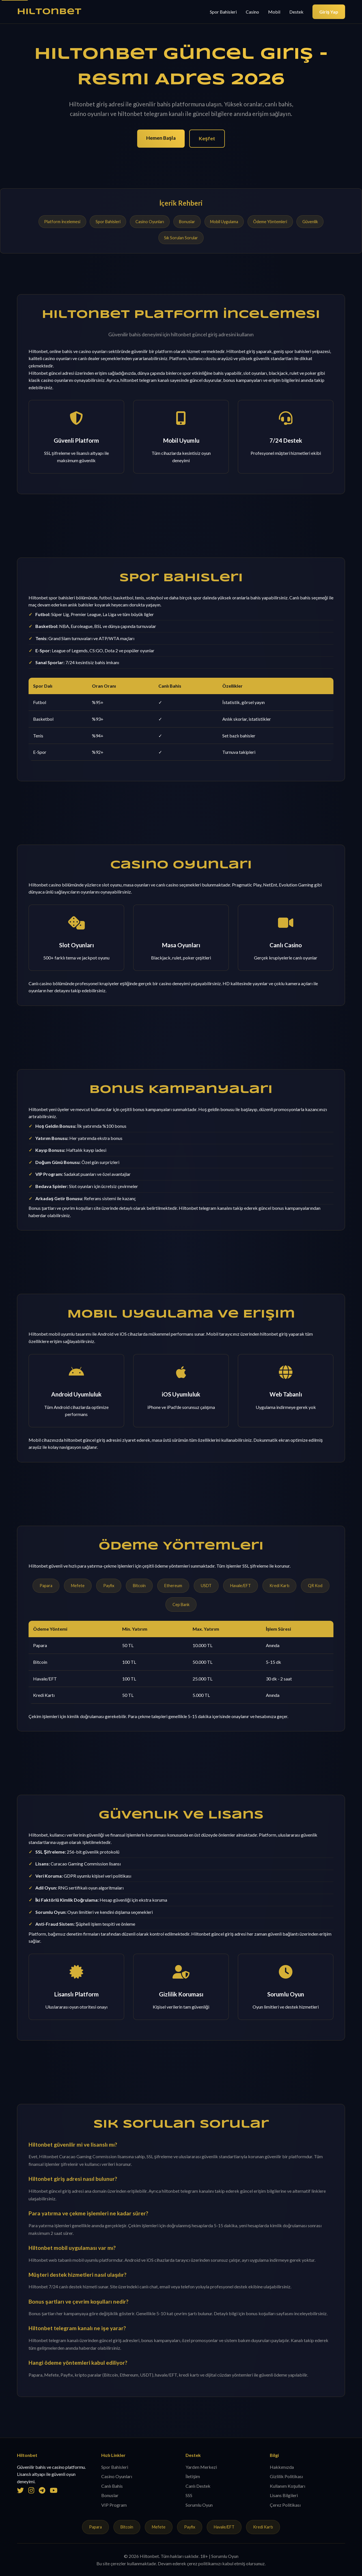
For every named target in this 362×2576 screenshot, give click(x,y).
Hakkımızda (282, 2467)
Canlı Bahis (112, 2486)
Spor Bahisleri (223, 11)
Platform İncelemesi (62, 221)
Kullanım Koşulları (287, 2486)
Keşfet (207, 138)
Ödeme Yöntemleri (270, 221)
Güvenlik (310, 221)
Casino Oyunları (149, 221)
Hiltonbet (49, 12)
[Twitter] (20, 2490)
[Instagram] (31, 2490)
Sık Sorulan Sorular (181, 237)
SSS (189, 2495)
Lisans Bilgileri (284, 2495)
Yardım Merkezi (201, 2467)
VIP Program (114, 2505)
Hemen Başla (161, 138)
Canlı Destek (198, 2486)
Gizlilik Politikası (286, 2476)
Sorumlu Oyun (199, 2505)
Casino (252, 11)
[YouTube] (53, 2490)
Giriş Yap (328, 11)
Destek (296, 11)
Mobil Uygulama (224, 221)
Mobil (274, 11)
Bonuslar (187, 221)
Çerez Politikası (285, 2505)
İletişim (193, 2476)
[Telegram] (42, 2490)
